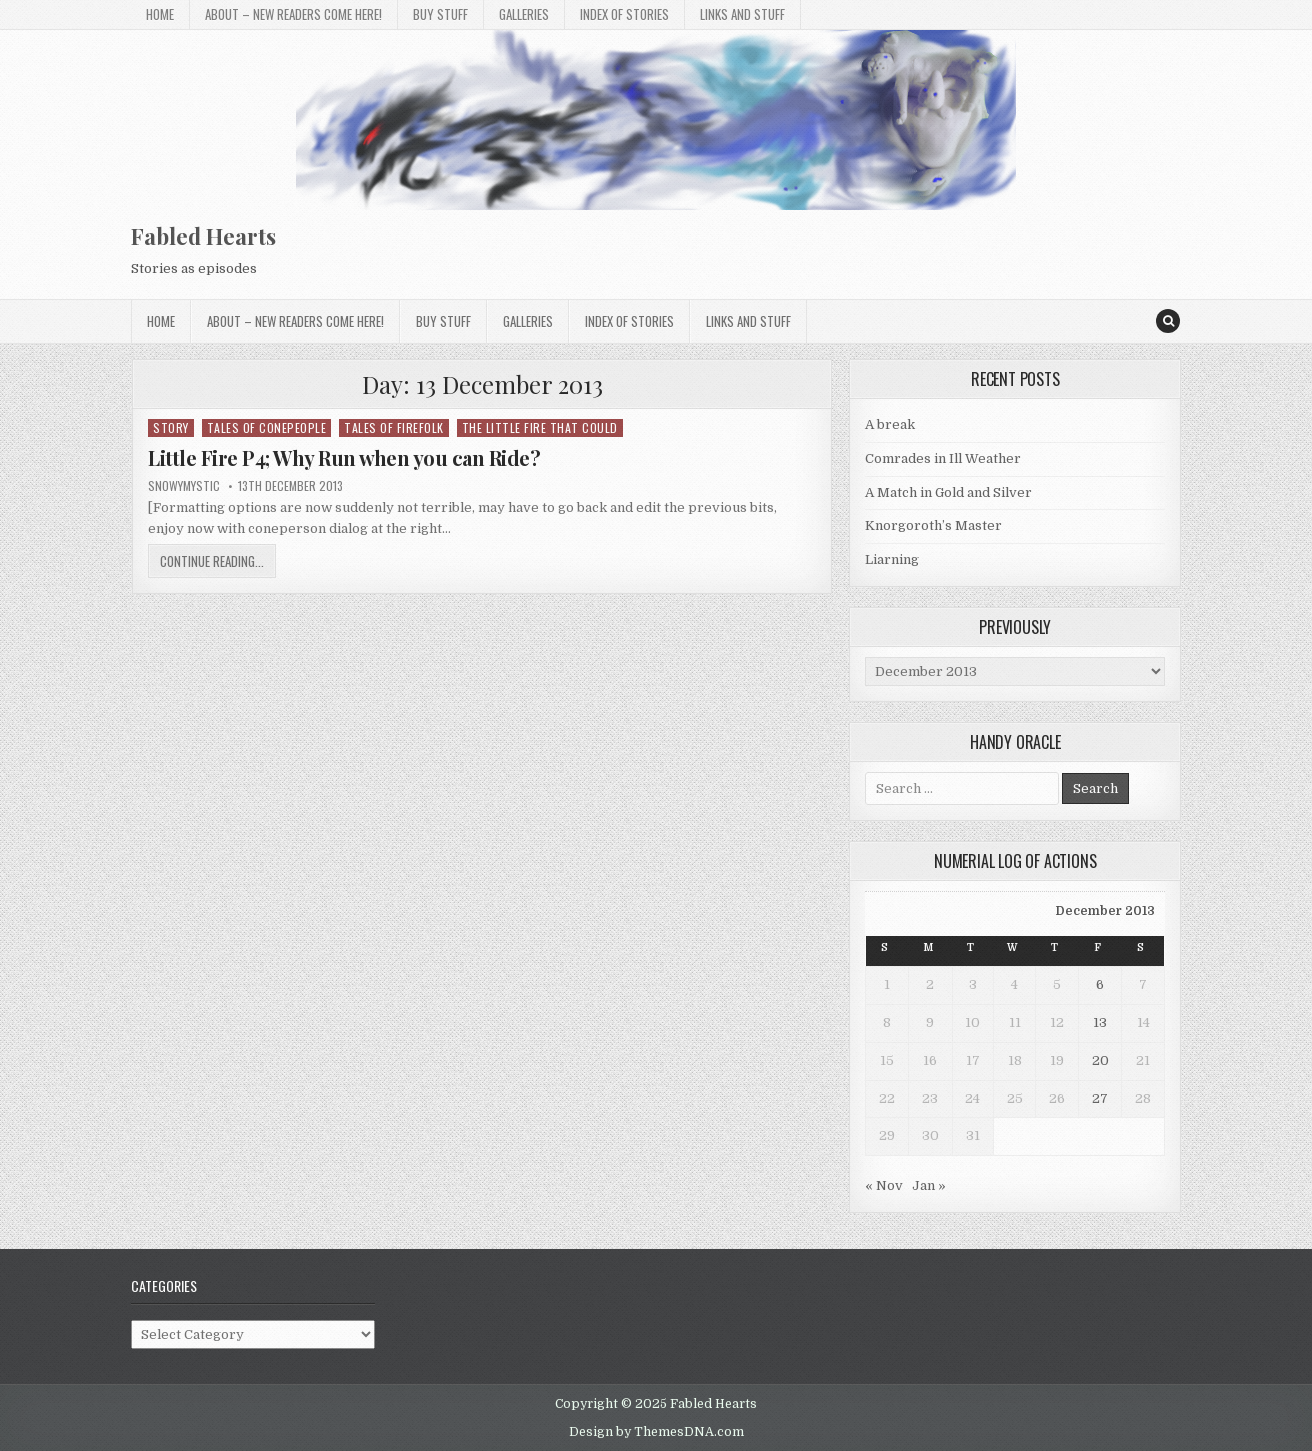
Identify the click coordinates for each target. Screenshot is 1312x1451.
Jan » (929, 1185)
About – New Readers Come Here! (293, 14)
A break (890, 424)
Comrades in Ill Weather (943, 458)
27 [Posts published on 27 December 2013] (1100, 1098)
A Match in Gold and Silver (948, 492)
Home (160, 14)
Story (171, 427)
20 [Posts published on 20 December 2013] (1100, 1060)
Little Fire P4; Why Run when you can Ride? (344, 457)
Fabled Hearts (203, 236)
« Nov (884, 1185)
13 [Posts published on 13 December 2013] (1100, 1022)
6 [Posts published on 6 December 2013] (1100, 984)
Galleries (524, 14)
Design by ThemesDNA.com (656, 1432)
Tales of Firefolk (394, 427)
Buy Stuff (440, 14)
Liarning (892, 559)
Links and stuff (742, 14)
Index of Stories (624, 14)
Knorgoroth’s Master (933, 525)
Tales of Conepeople (267, 427)
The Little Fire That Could (540, 427)
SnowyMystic (184, 486)
